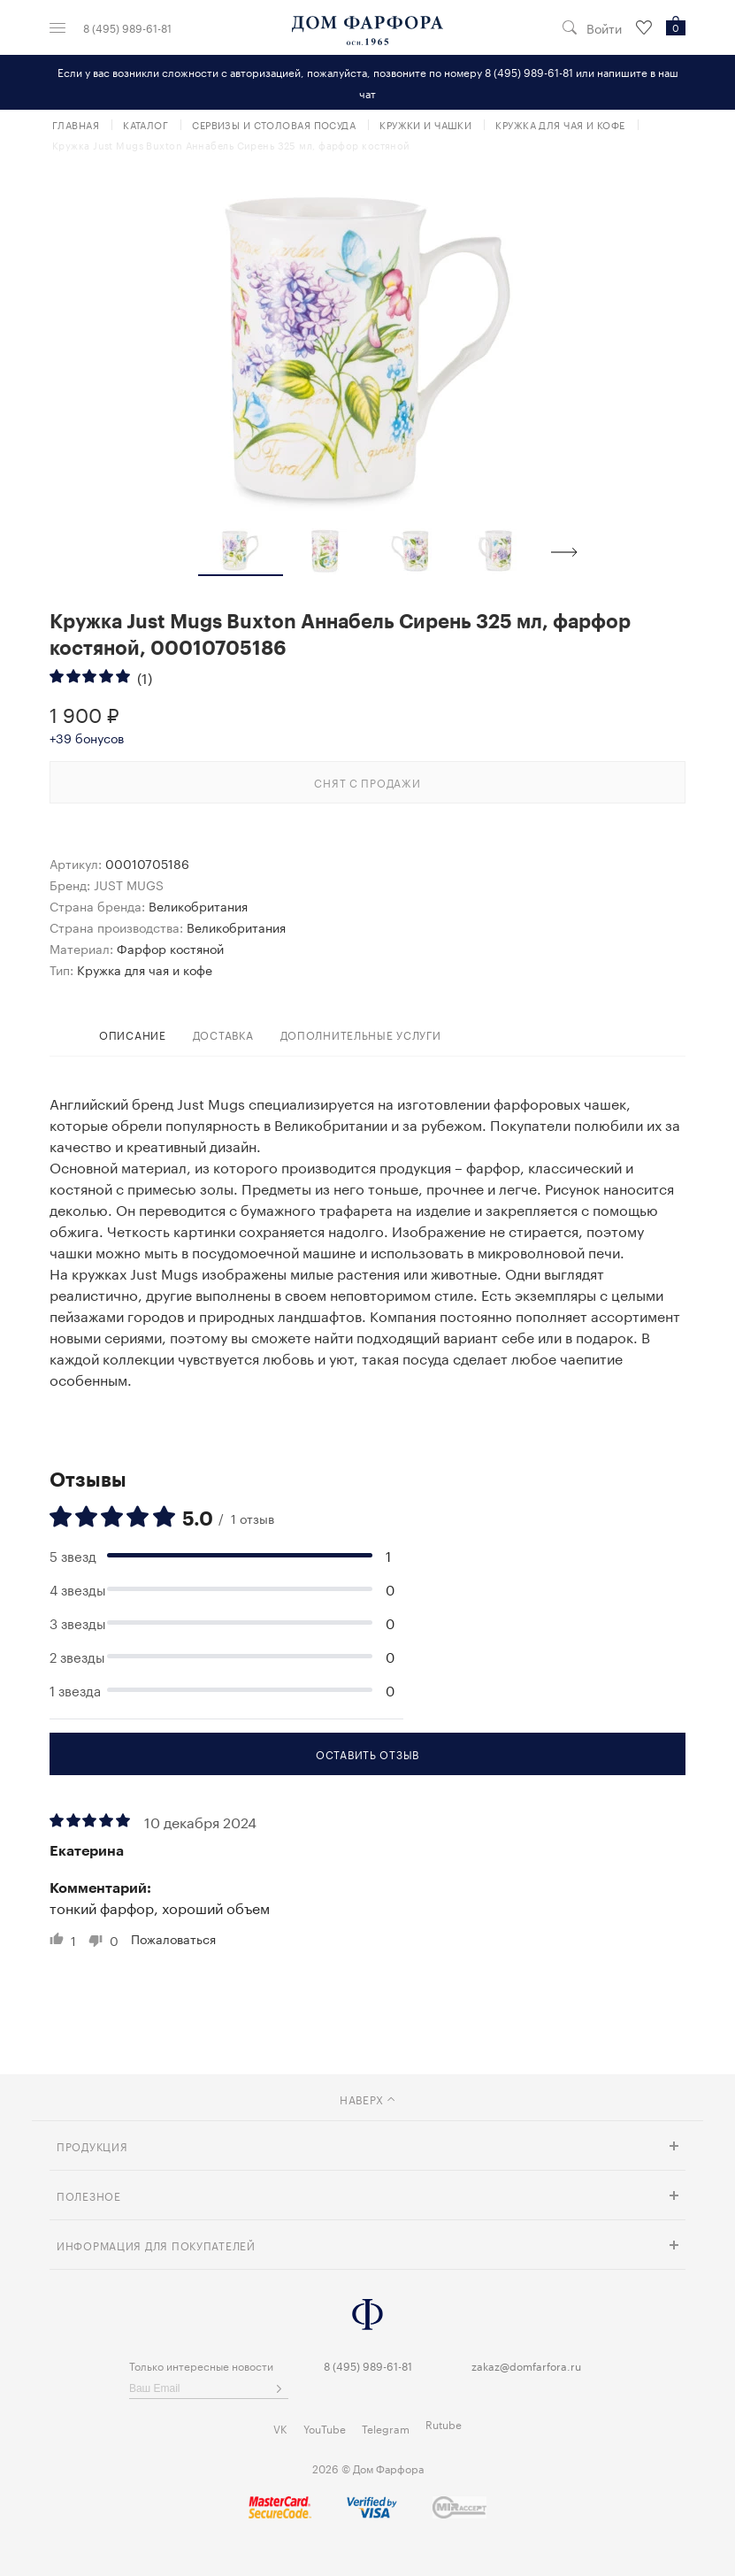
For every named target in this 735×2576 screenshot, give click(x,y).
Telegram (386, 2427)
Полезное (89, 2195)
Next (564, 552)
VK (280, 2427)
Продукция (92, 2145)
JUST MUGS (129, 884)
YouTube (324, 2427)
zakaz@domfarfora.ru (526, 2365)
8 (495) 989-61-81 (127, 27)
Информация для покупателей (156, 2244)
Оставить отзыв (367, 1753)
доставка (223, 1034)
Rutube (443, 2423)
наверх (367, 2098)
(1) (144, 677)
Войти (604, 27)
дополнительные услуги (360, 1034)
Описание (132, 1034)
